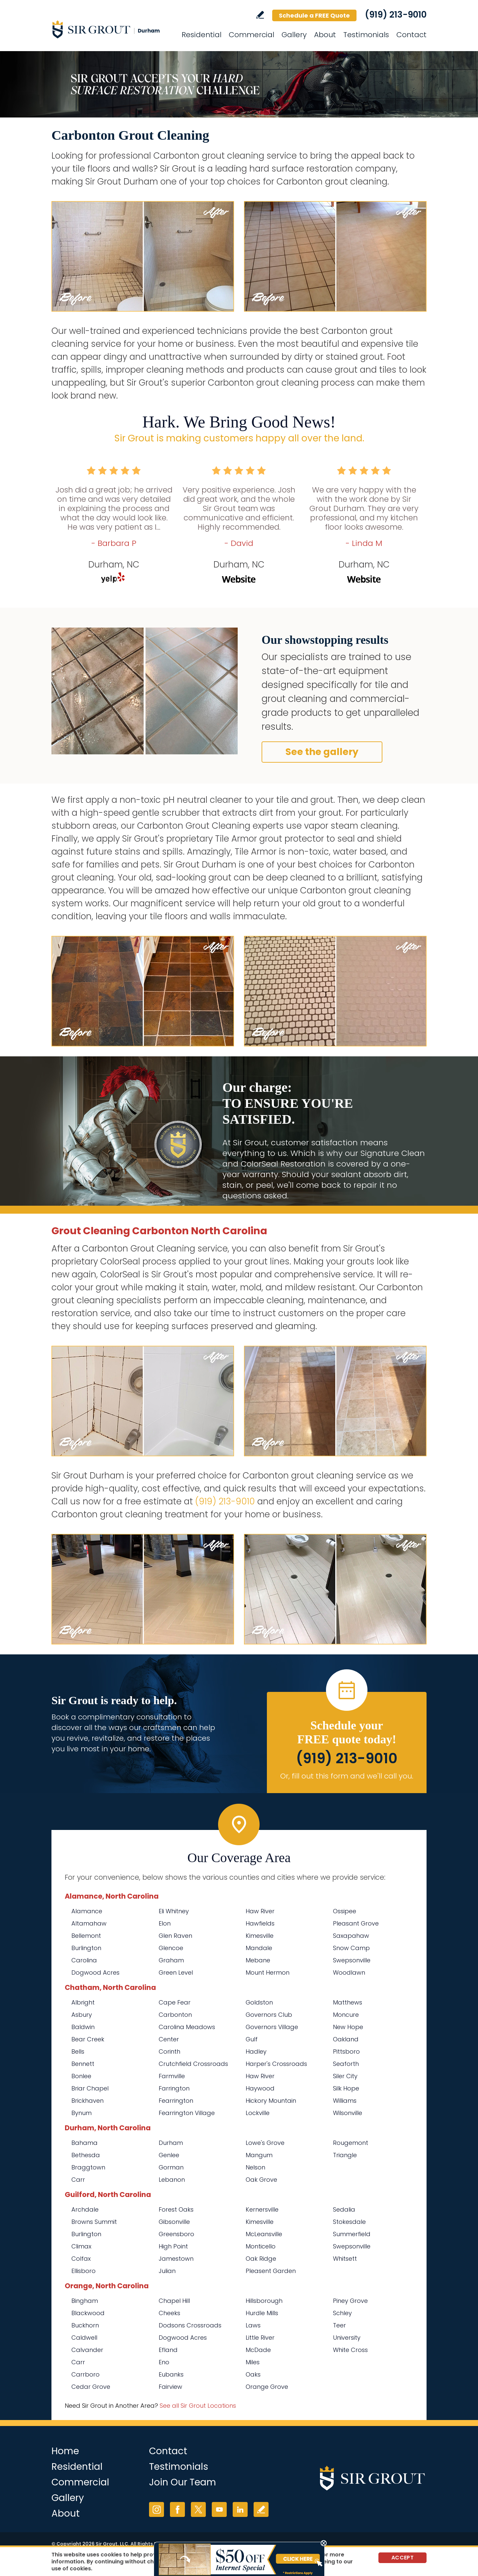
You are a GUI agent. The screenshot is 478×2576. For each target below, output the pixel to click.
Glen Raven (175, 1936)
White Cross (350, 2350)
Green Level (176, 1972)
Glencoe (171, 1948)
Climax (81, 2246)
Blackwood (88, 2313)
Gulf (252, 2039)
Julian (167, 2271)
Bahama (84, 2143)
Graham (171, 1960)
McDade (258, 2350)
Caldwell (84, 2337)
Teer (339, 2325)
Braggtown (88, 2167)
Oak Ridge (261, 2258)
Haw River (260, 1911)
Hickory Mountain (271, 2100)
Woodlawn (349, 1972)
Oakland (345, 2039)
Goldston (259, 2002)
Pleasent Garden (271, 2271)
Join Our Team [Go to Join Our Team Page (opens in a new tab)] (182, 2482)
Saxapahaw (351, 1936)
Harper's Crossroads (276, 2064)
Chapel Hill (174, 2301)
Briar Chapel (90, 2088)
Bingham (84, 2301)
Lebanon (172, 2179)
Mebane (258, 1960)
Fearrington (176, 2100)
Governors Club (269, 2014)
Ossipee (344, 1911)
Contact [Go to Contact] (411, 35)
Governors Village (272, 2027)
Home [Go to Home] (65, 2451)
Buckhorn (85, 2325)
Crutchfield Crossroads (193, 2064)
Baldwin (83, 2027)
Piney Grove (350, 2301)
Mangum (259, 2155)
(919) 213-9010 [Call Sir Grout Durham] (396, 15)
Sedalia (344, 2209)
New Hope (348, 2027)
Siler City (345, 2076)
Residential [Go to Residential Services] (201, 35)
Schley (342, 2313)
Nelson (255, 2167)
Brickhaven (87, 2100)
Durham (172, 2143)
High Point (173, 2246)
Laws (253, 2325)
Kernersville (262, 2209)
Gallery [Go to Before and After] (294, 35)
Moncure (346, 2014)
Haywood (260, 2088)
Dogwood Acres (95, 1972)
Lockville (258, 2113)
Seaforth (346, 2064)
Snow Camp (351, 1948)
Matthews (347, 2002)
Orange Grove (267, 2387)
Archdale (85, 2209)
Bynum (81, 2113)
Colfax (81, 2258)
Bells (77, 2051)
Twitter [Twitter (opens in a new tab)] (198, 2509)
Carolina (84, 1960)
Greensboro (176, 2234)
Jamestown (176, 2258)
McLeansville (264, 2234)
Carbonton (175, 2014)
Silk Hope (346, 2088)
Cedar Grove (90, 2387)
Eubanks (171, 2374)
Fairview (170, 2387)
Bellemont (86, 1936)
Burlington (86, 1948)
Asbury (81, 2014)
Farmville (172, 2076)
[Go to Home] (111, 29)
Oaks (253, 2374)
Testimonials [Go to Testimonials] (366, 35)
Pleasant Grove (356, 1923)
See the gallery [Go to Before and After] (321, 751)
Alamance (86, 1911)
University (346, 2337)
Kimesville (260, 1936)
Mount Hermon (267, 1972)
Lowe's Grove (265, 2143)
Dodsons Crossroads (190, 2325)
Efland (168, 2350)
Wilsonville (347, 2113)
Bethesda (85, 2155)
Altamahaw (89, 1923)
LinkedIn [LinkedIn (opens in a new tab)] (240, 2509)
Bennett (82, 2064)
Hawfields (260, 1923)
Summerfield (351, 2234)
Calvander (87, 2350)
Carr (78, 2179)
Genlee (169, 2155)
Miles (253, 2362)
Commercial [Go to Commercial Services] (251, 35)
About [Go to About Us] (325, 35)
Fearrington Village (187, 2113)
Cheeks (169, 2313)
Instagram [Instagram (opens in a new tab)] (156, 2509)
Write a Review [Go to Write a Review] (260, 15)
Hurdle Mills (262, 2313)
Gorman (171, 2167)
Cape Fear (175, 2002)
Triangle (345, 2155)
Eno (164, 2362)
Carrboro (85, 2374)
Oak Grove (261, 2179)
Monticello (261, 2246)
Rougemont (350, 2143)
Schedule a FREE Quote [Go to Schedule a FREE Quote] (314, 15)
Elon (165, 1923)
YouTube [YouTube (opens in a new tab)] (219, 2509)
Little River (260, 2337)
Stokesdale (349, 2222)
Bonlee (81, 2076)
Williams (345, 2100)
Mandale (259, 1948)
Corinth (169, 2051)
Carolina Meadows (187, 2027)
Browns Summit (94, 2222)
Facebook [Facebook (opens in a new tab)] (177, 2509)
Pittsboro (346, 2051)
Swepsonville (351, 1960)
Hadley (256, 2051)
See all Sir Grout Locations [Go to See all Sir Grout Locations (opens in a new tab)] (198, 2405)
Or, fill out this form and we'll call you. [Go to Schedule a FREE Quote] (346, 1776)
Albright (83, 2002)
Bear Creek (87, 2039)
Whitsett (345, 2258)
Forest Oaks (176, 2209)
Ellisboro (83, 2271)
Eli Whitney (174, 1911)
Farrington (174, 2088)
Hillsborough (264, 2301)
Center (169, 2039)
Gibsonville (174, 2222)
